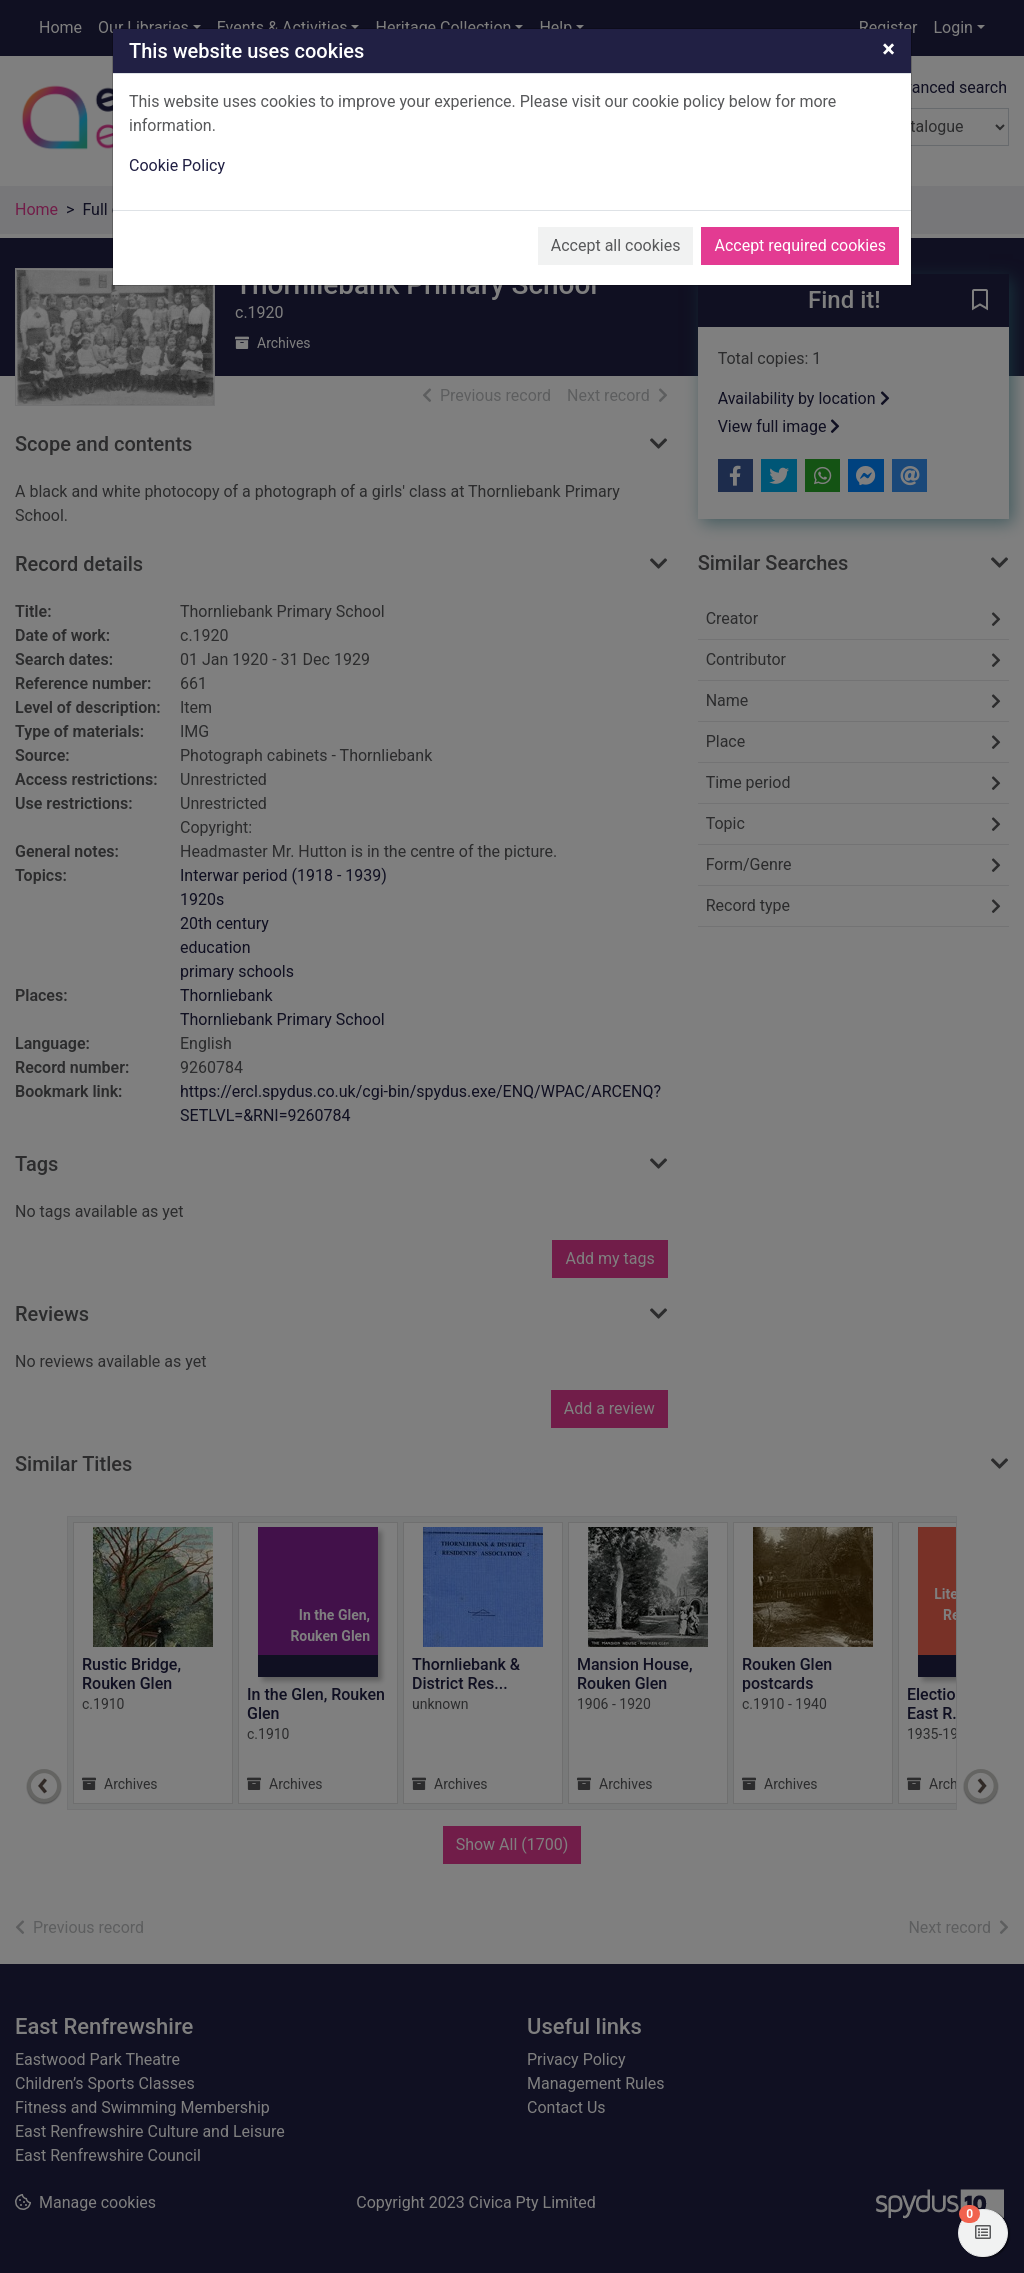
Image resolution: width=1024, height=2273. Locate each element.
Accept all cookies (616, 245)
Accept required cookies (800, 245)
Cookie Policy (177, 165)
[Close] (888, 49)
